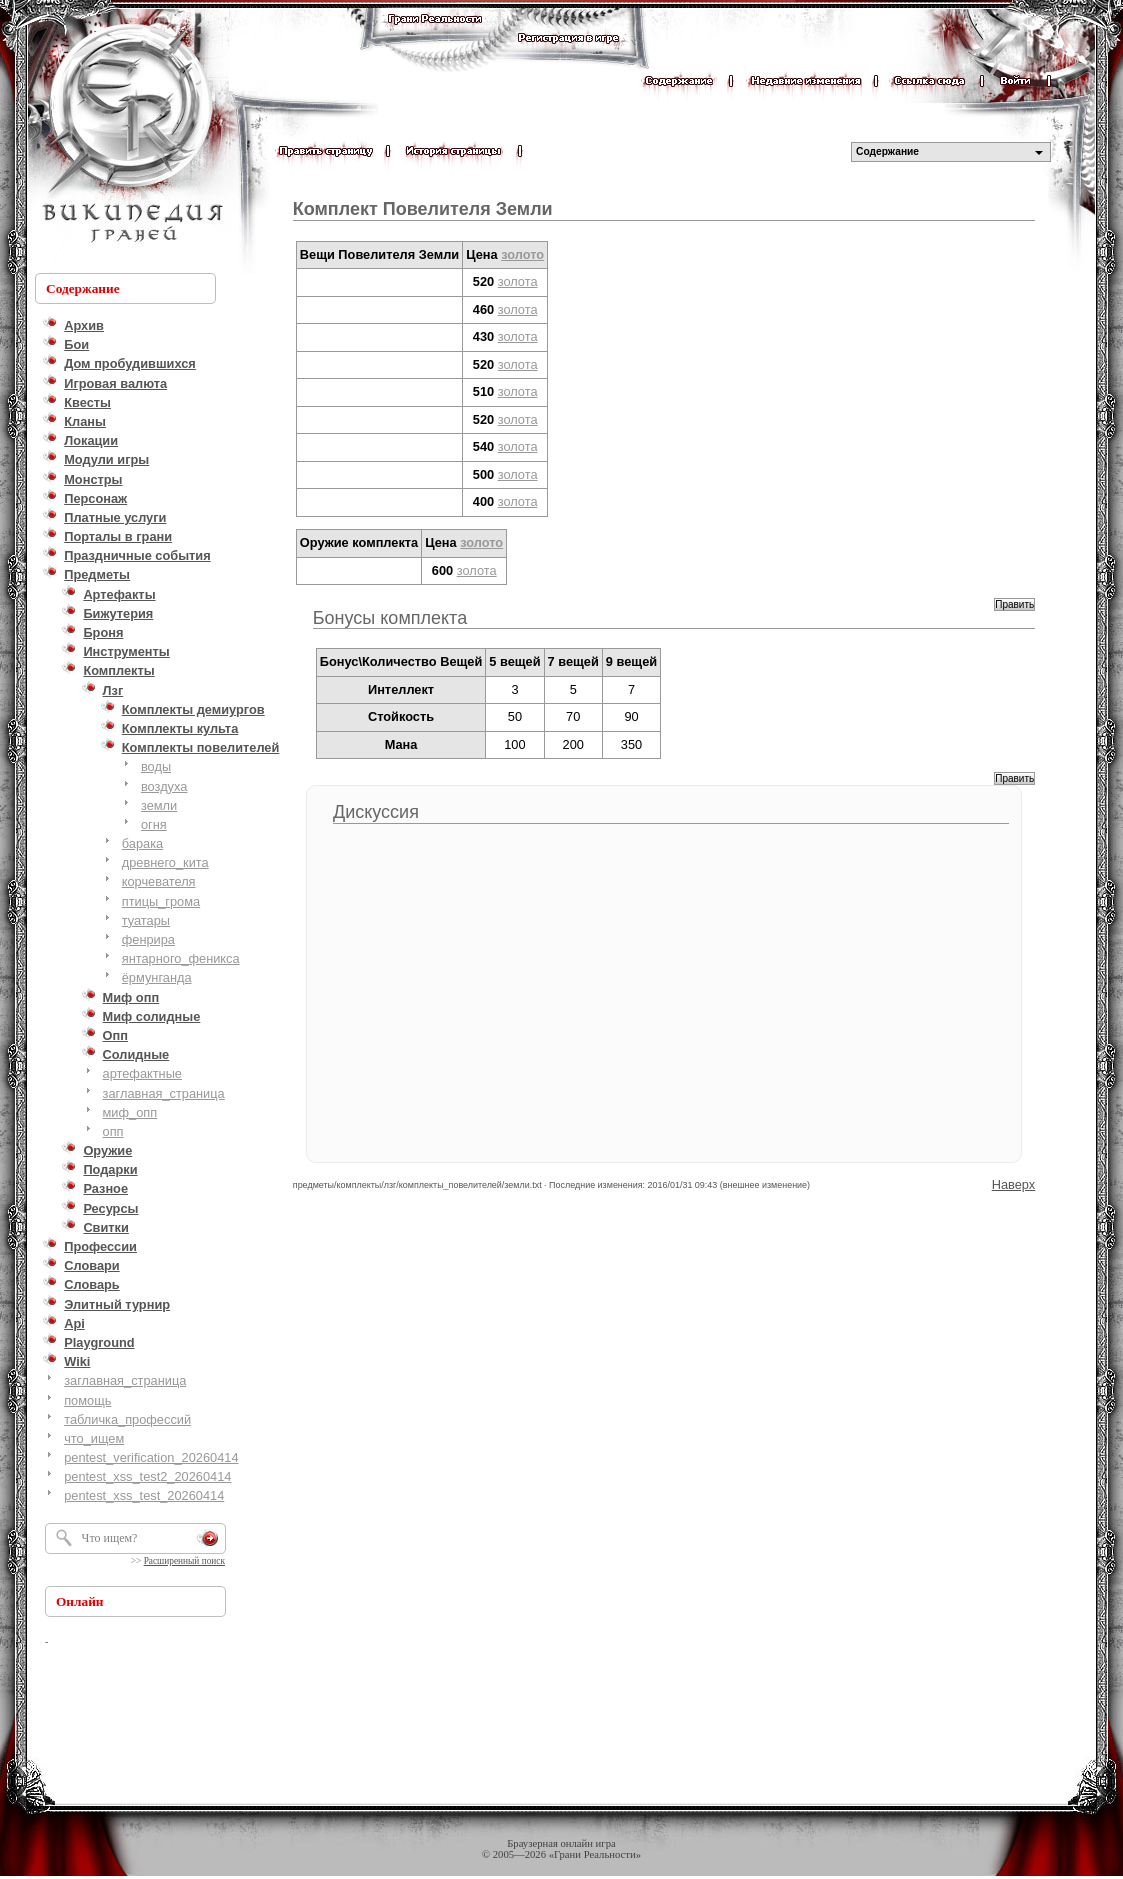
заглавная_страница (164, 1093)
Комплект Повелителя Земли (423, 209)
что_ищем (94, 1438)
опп (113, 1131)
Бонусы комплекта (390, 618)
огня (154, 824)
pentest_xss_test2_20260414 (147, 1476)
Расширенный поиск (184, 1561)
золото (522, 254)
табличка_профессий (127, 1419)
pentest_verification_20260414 (151, 1457)
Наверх (1014, 1184)
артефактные (142, 1073)
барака (142, 843)
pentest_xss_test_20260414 (144, 1495)
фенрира (148, 939)
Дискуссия (376, 812)
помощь (87, 1400)
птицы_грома (161, 901)
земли (159, 805)
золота (518, 281)
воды (156, 766)
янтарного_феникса (181, 958)
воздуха (164, 786)
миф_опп (130, 1112)
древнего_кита (165, 862)
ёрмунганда (157, 977)
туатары (146, 920)
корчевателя (159, 881)
